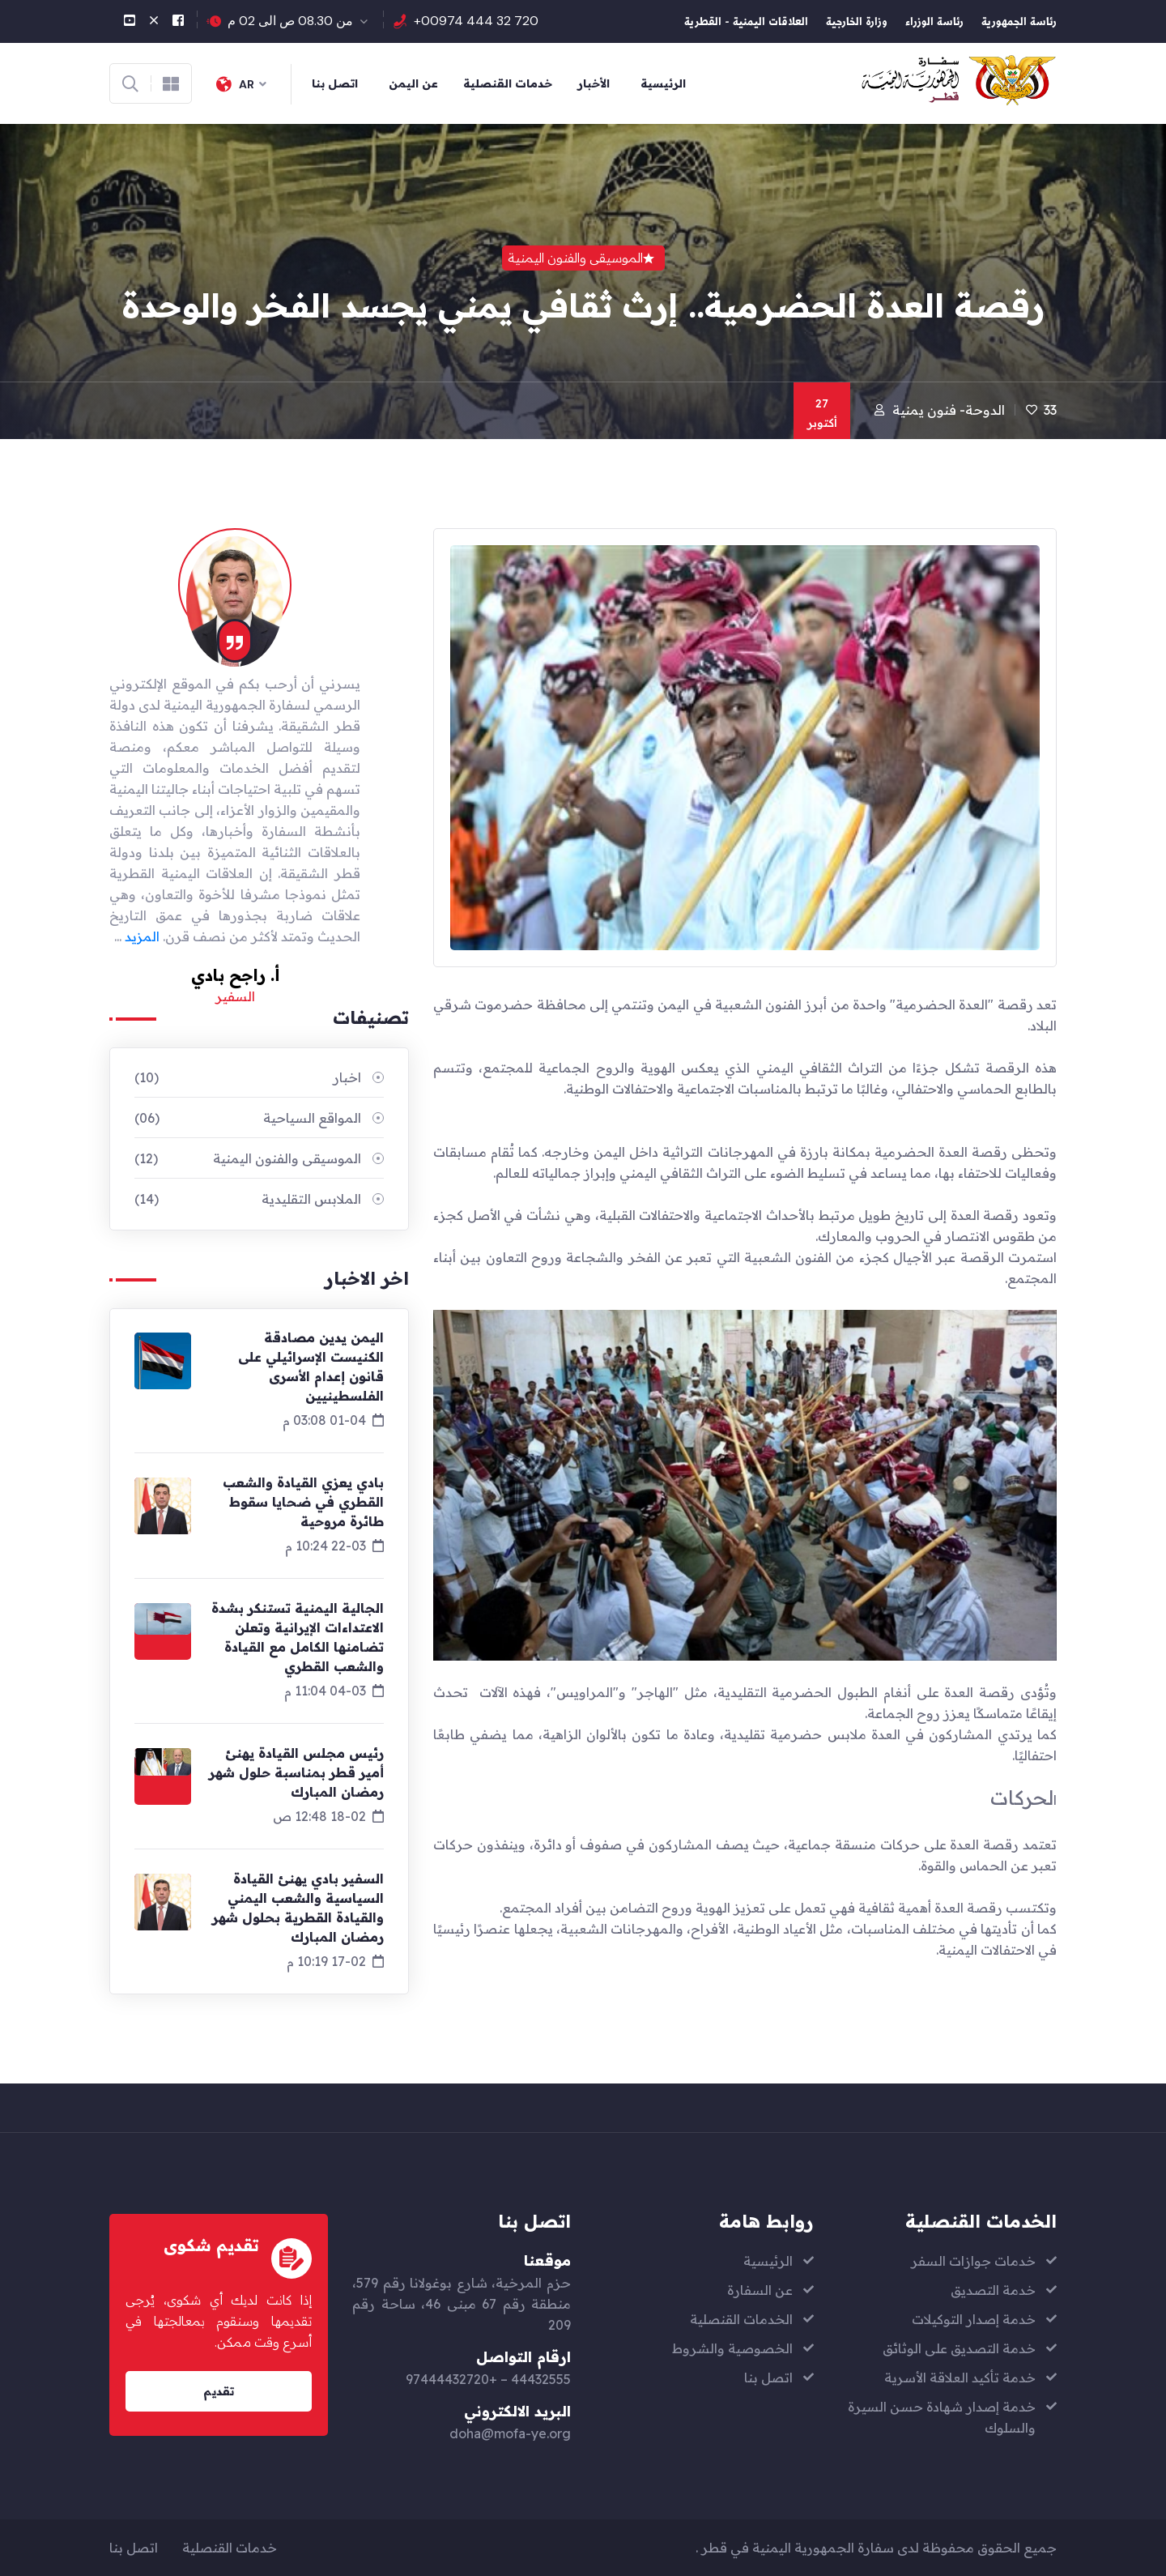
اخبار (247, 1077)
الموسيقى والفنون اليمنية (247, 1158)
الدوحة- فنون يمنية (948, 410)
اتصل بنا (335, 83)
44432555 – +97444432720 (488, 2379)
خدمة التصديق (993, 2290)
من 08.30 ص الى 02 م (290, 20)
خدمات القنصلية (507, 83)
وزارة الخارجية (856, 23)
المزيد (142, 936)
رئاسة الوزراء (934, 23)
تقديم (218, 2391)
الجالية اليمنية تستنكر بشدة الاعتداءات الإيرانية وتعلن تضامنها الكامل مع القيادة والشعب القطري (297, 1637)
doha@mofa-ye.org (510, 2433)
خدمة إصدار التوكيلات (974, 2319)
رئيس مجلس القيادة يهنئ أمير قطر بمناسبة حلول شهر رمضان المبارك (296, 1772)
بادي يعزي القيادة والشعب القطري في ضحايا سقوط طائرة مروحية (303, 1501)
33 (1050, 410)
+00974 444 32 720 (476, 20)
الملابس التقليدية (247, 1198)
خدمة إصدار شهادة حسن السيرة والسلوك (942, 2417)
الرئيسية (663, 83)
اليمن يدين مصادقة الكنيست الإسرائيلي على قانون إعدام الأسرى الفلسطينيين (311, 1366)
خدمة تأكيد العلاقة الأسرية (960, 2377)
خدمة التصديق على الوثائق (959, 2348)
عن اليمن (413, 83)
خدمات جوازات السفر (973, 2261)
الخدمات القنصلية (741, 2319)
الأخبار (593, 83)
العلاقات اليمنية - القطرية (746, 23)
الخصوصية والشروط (732, 2348)
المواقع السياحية (247, 1117)
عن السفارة (760, 2290)
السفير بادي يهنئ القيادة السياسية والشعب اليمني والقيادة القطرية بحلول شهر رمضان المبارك (298, 1907)
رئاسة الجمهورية (1019, 23)
